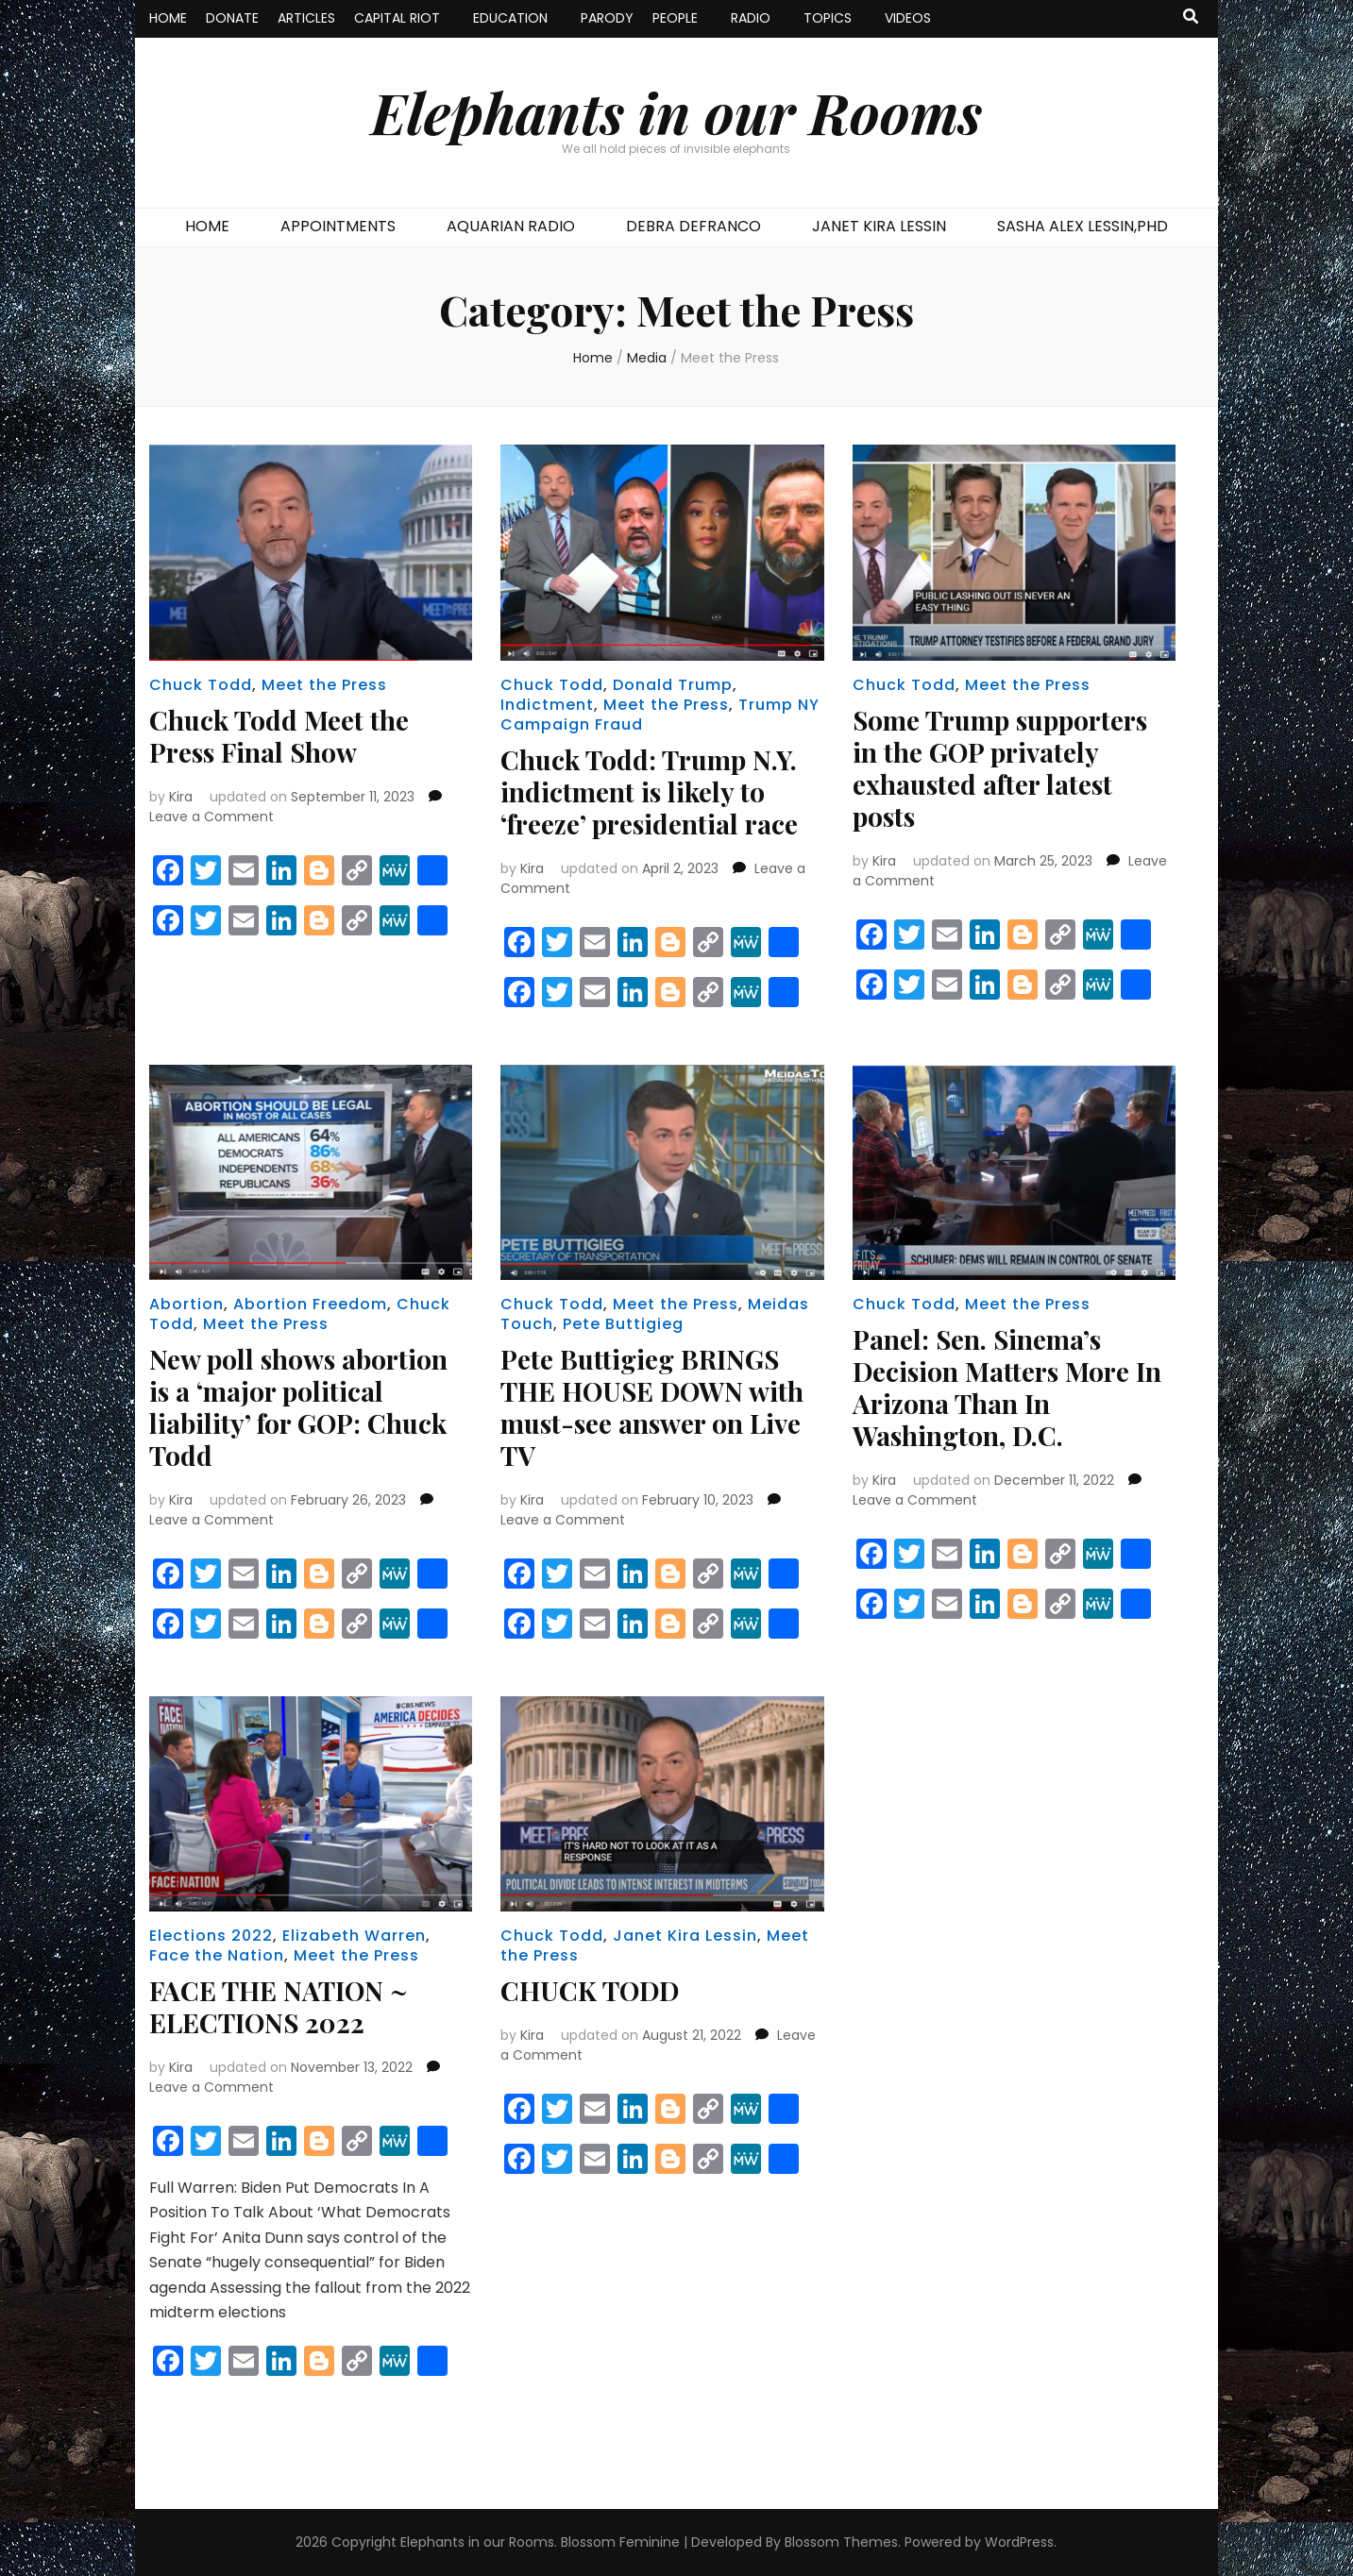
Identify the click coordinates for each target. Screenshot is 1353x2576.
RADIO (750, 17)
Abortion (186, 1304)
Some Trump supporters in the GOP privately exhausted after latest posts (1000, 767)
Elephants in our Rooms (676, 111)
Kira (181, 796)
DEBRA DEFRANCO (693, 226)
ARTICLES (306, 17)
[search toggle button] (1190, 17)
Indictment (547, 705)
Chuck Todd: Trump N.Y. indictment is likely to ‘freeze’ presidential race (649, 791)
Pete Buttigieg (623, 1324)
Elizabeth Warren (354, 1935)
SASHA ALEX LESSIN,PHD (1082, 226)
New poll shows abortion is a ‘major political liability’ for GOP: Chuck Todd (298, 1407)
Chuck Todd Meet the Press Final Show (279, 735)
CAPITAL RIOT (397, 17)
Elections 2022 (211, 1935)
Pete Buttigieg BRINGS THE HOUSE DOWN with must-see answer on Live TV (651, 1407)
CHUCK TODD (589, 1990)
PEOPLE (675, 17)
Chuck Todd (200, 685)
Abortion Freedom (310, 1304)
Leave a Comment (211, 816)
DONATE (232, 17)
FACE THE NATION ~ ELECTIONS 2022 (278, 2006)
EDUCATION (510, 17)
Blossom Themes (841, 2542)
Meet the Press (324, 685)
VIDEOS (908, 17)
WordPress (1019, 2542)
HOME (168, 17)
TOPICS (827, 17)
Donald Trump (673, 685)
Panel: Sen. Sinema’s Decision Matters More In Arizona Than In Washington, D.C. (1007, 1387)
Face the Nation (216, 1955)
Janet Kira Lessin (685, 1935)
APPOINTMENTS (338, 226)
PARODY (607, 17)
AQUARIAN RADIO (511, 226)
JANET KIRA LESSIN (879, 226)
